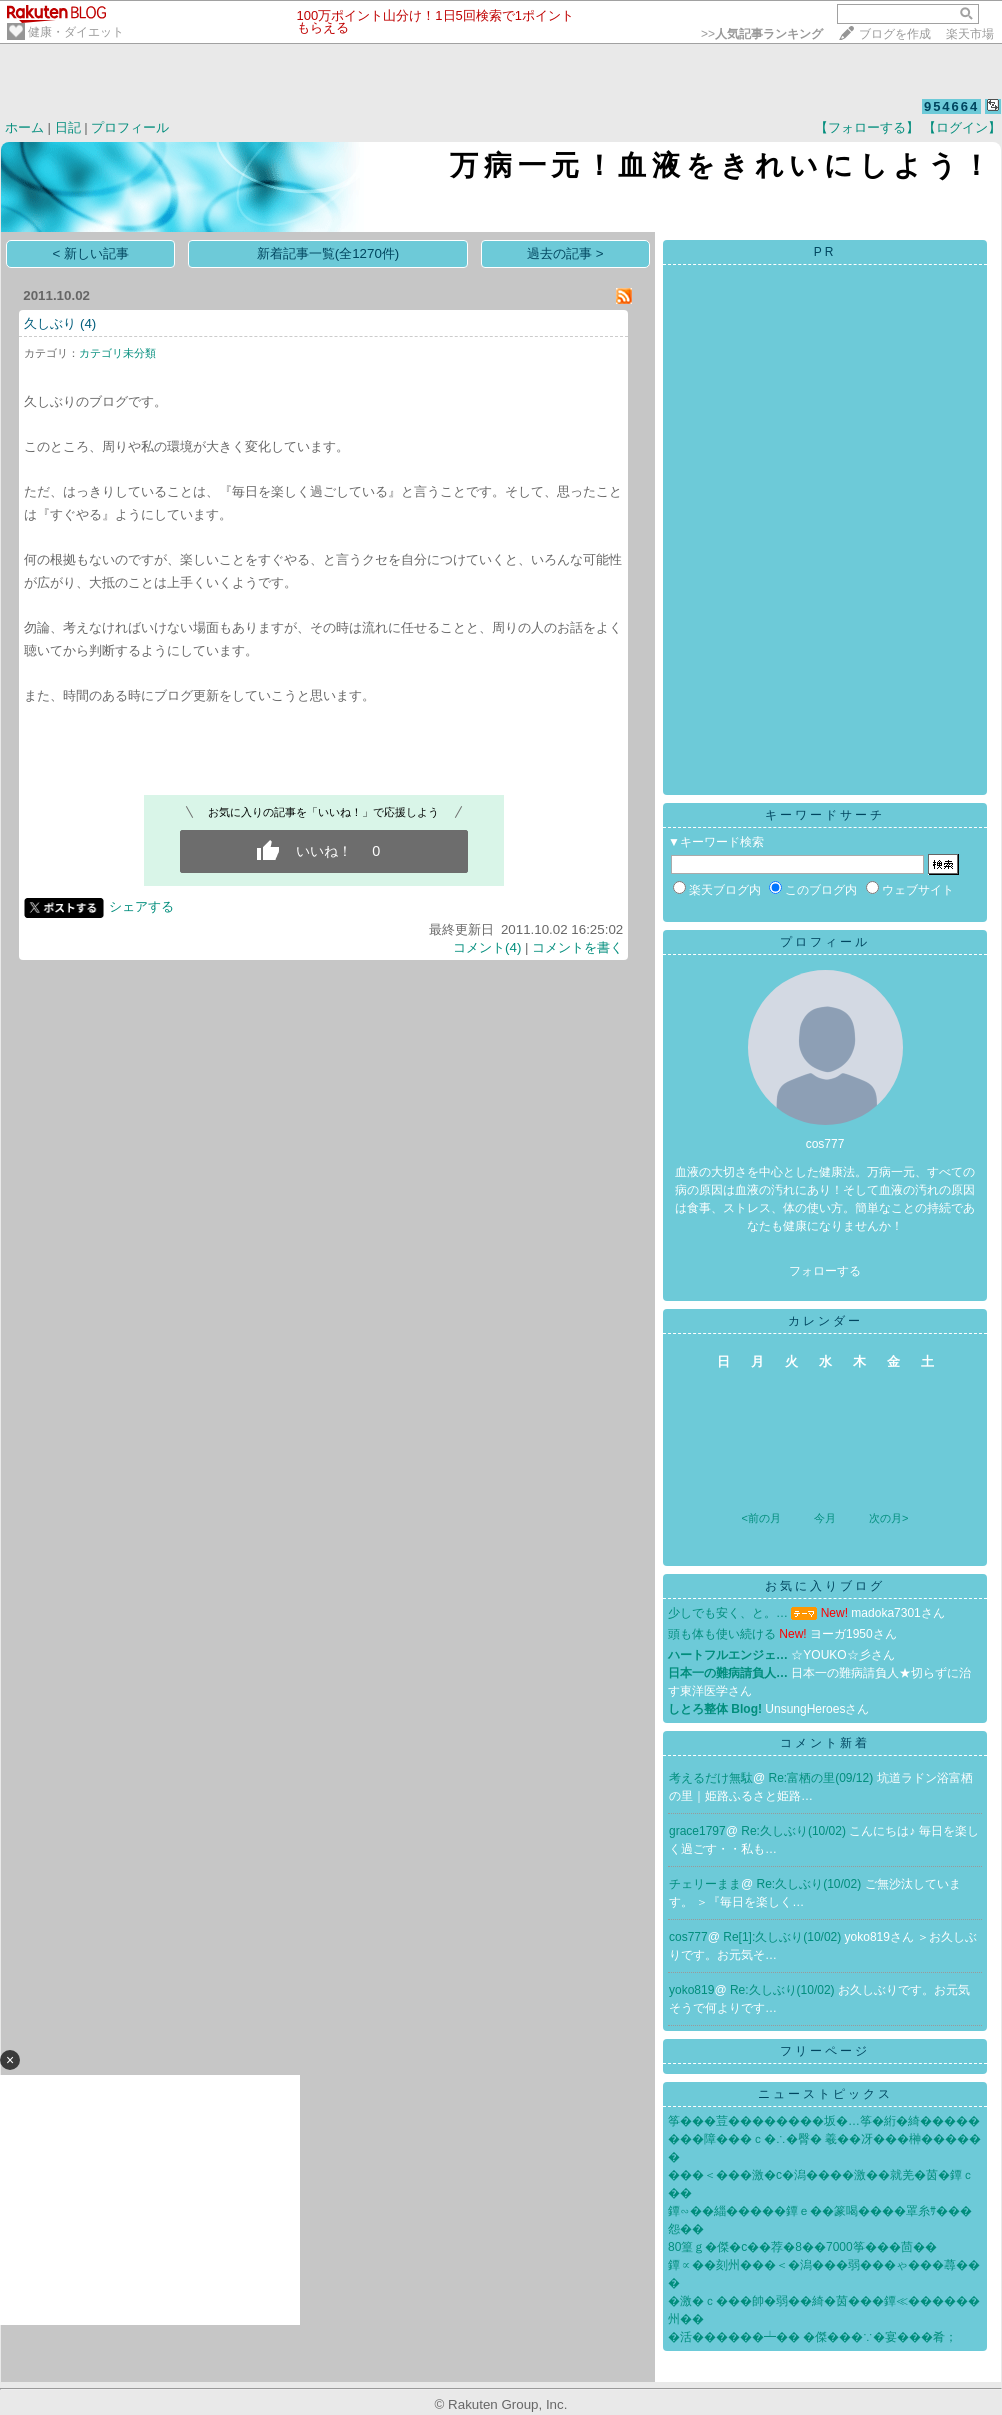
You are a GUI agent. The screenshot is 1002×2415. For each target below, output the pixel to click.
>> (762, 34)
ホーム (24, 127)
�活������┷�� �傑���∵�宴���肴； (812, 2337)
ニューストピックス (825, 2094)
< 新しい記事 (91, 253)
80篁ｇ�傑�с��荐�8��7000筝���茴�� (802, 2247)
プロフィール (130, 127)
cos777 (688, 1937)
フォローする (825, 1271)
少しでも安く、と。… (728, 1613)
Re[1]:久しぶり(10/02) (783, 1937)
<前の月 (760, 1518)
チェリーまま (705, 1884)
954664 (951, 106)
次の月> (888, 1518)
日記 (68, 127)
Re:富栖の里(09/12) (823, 1778)
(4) (88, 323)
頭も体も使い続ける (722, 1634)
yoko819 (691, 1990)
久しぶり (50, 323)
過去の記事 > (565, 253)
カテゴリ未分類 (117, 353)
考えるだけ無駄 (711, 1778)
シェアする (141, 906)
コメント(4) (487, 947)
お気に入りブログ (825, 1586)
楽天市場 (970, 34)
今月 (825, 1518)
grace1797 (697, 1831)
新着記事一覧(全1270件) (328, 253)
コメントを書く (577, 947)
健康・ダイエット (76, 32)
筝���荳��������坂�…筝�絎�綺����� (824, 2121)
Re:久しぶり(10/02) (795, 1831)
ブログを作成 (895, 34)
